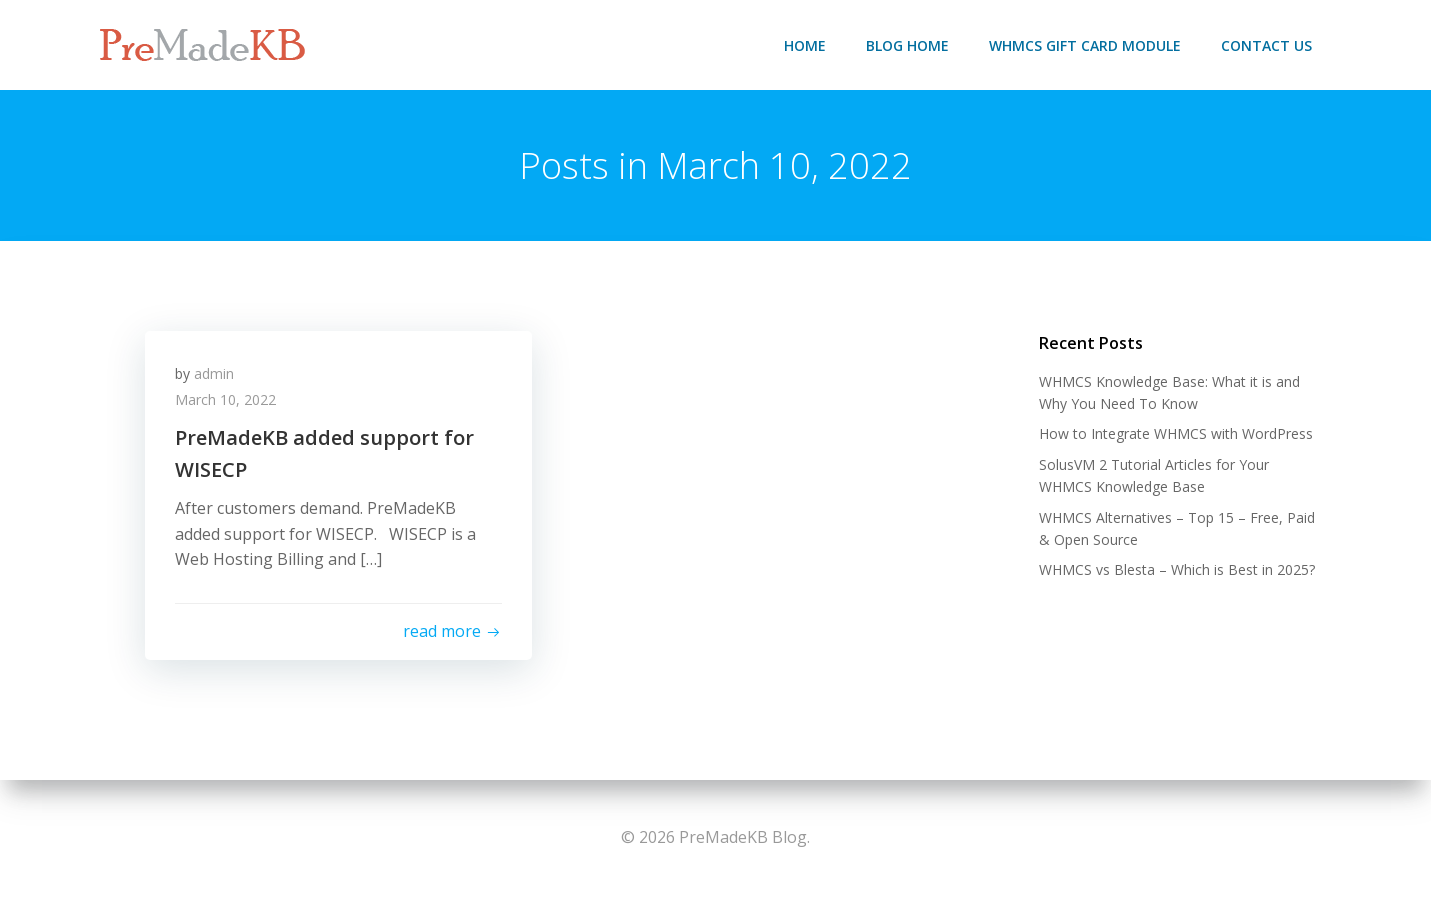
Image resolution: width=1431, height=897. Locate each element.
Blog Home (907, 45)
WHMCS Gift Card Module (1085, 45)
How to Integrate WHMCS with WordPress (1176, 433)
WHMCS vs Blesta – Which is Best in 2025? (1177, 569)
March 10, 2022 (225, 399)
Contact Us (1266, 45)
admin (214, 373)
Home (805, 45)
